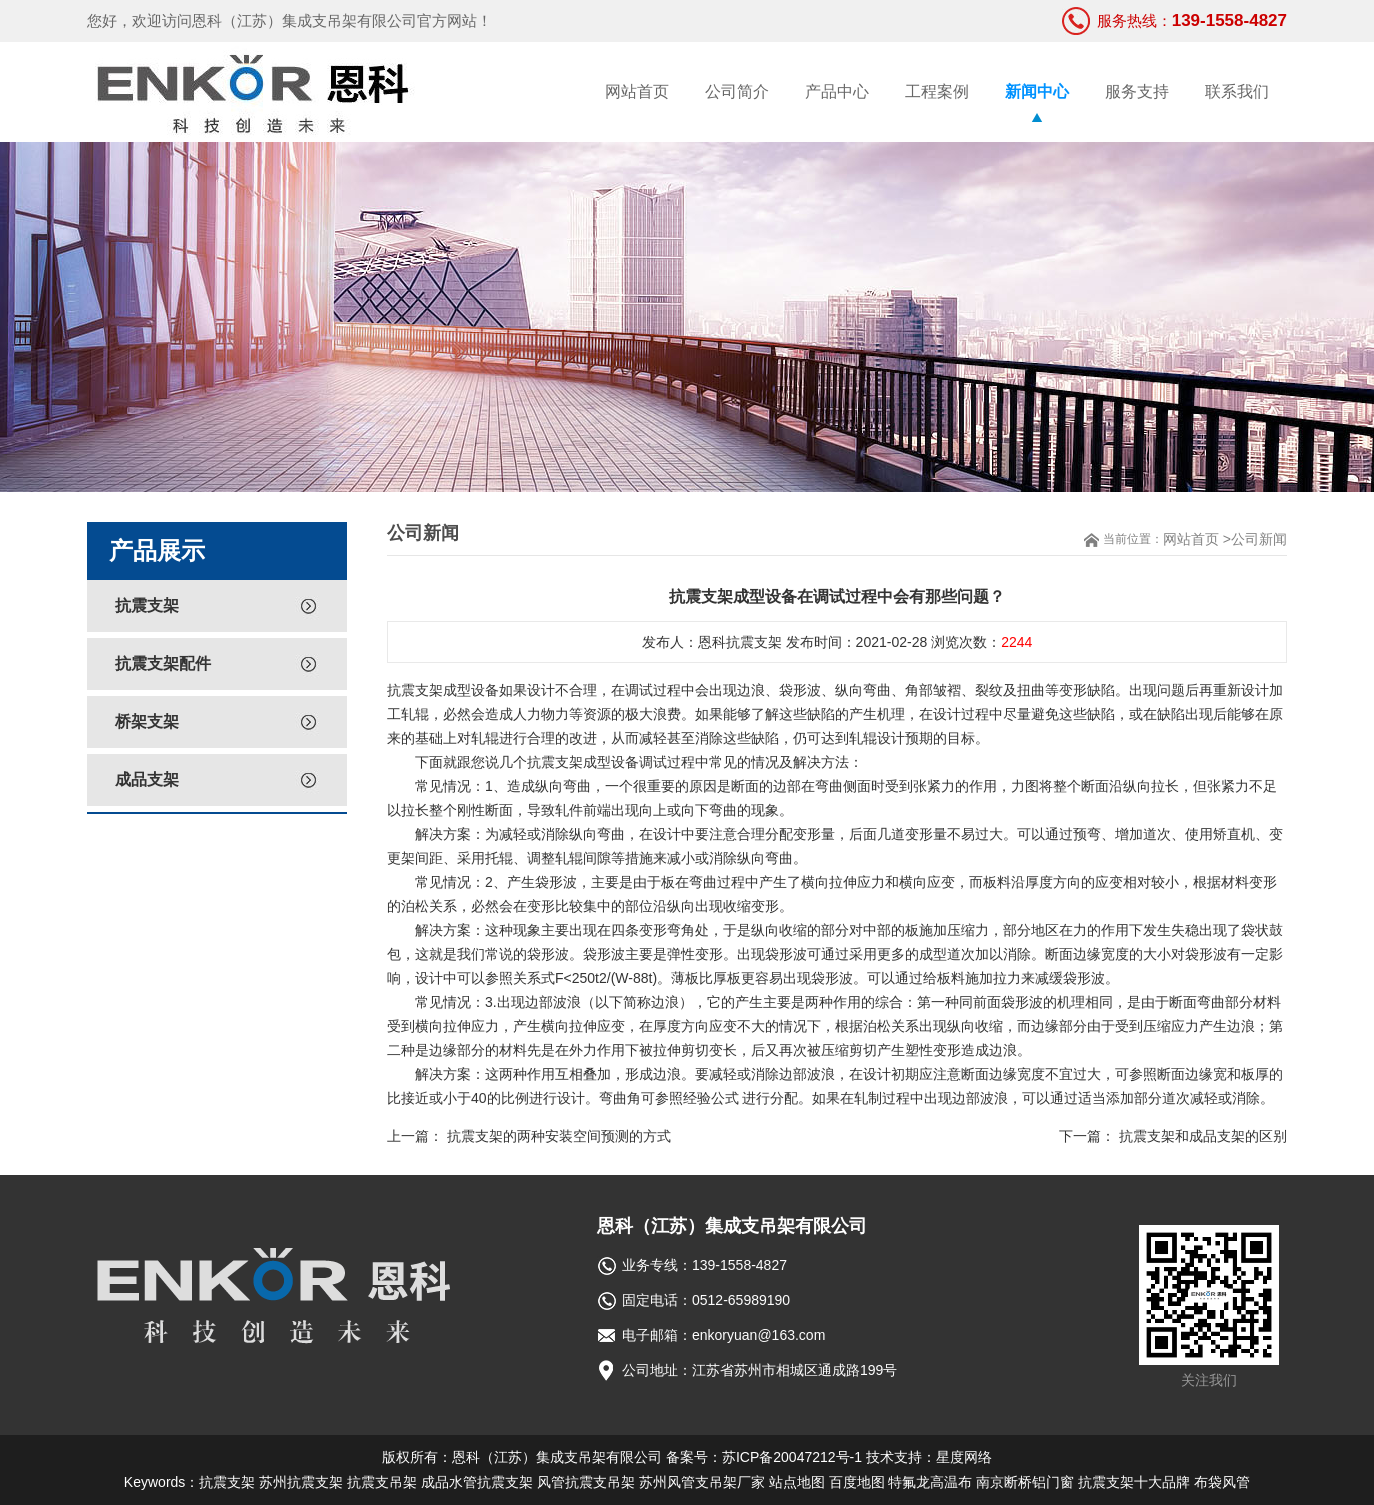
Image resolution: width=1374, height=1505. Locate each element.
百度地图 (857, 1482)
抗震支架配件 (163, 663)
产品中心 (837, 91)
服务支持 (1137, 91)
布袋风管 (1222, 1482)
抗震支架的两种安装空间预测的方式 (559, 1136)
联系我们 (1237, 91)
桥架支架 (147, 721)
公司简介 (737, 91)
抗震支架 (147, 605)
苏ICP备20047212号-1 (792, 1457)
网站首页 (637, 91)
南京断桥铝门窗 (1025, 1482)
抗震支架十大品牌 (1134, 1482)
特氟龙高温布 (930, 1482)
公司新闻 (1259, 539)
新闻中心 (1037, 91)
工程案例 (937, 91)
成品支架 (147, 779)
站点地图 (797, 1482)
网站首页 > (1197, 539)
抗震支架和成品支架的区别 (1203, 1136)
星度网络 (964, 1457)
